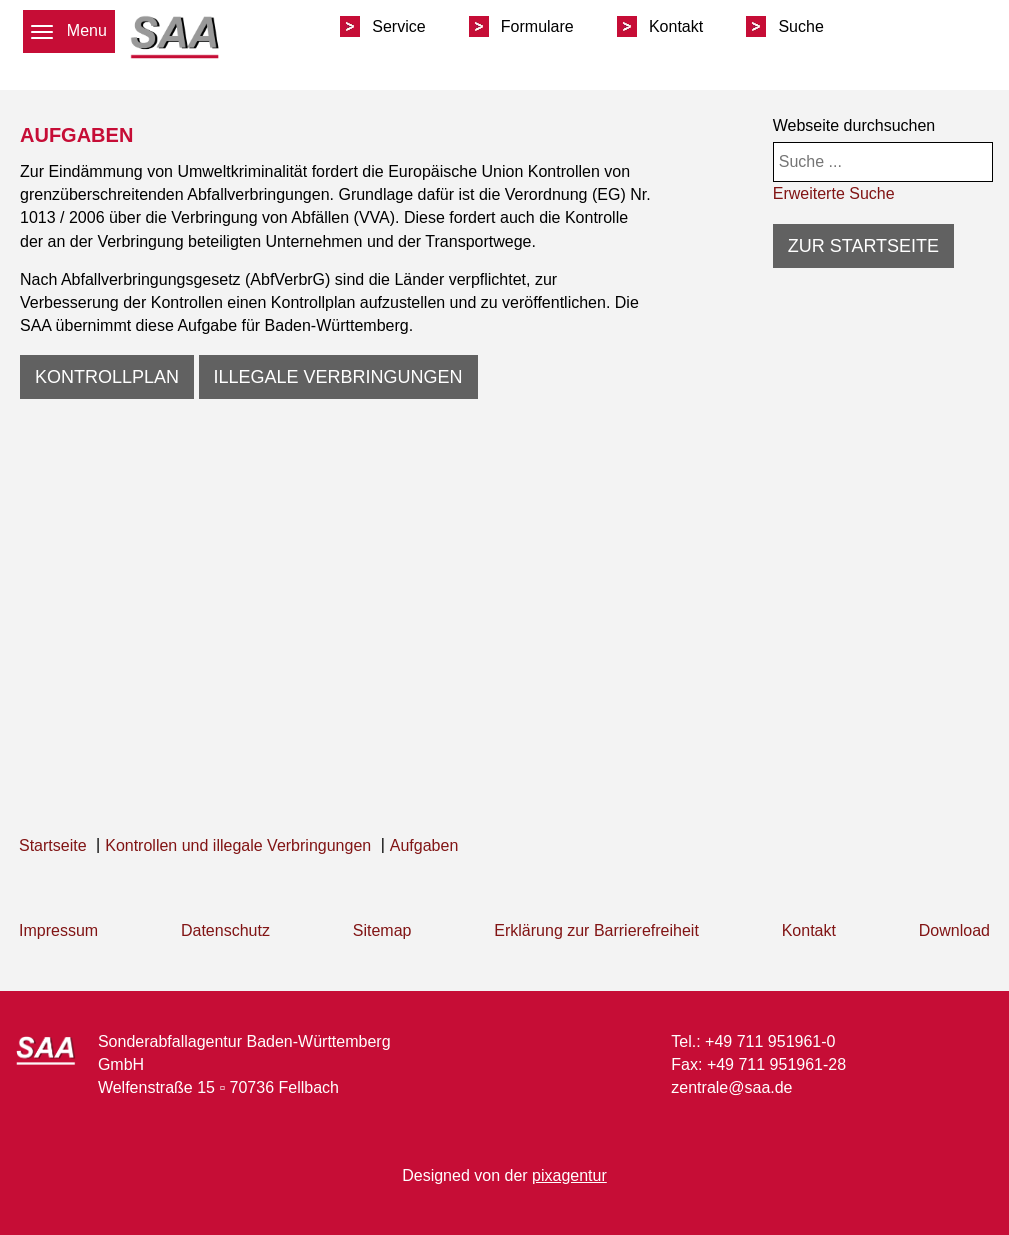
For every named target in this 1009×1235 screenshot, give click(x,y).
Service (398, 26)
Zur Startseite (863, 246)
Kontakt (676, 26)
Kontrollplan (107, 377)
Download (954, 930)
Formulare (537, 26)
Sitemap (382, 930)
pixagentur (569, 1175)
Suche (800, 26)
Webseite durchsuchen (854, 125)
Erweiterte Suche (834, 193)
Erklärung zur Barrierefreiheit (596, 930)
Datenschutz (225, 930)
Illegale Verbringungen (338, 377)
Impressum (58, 930)
